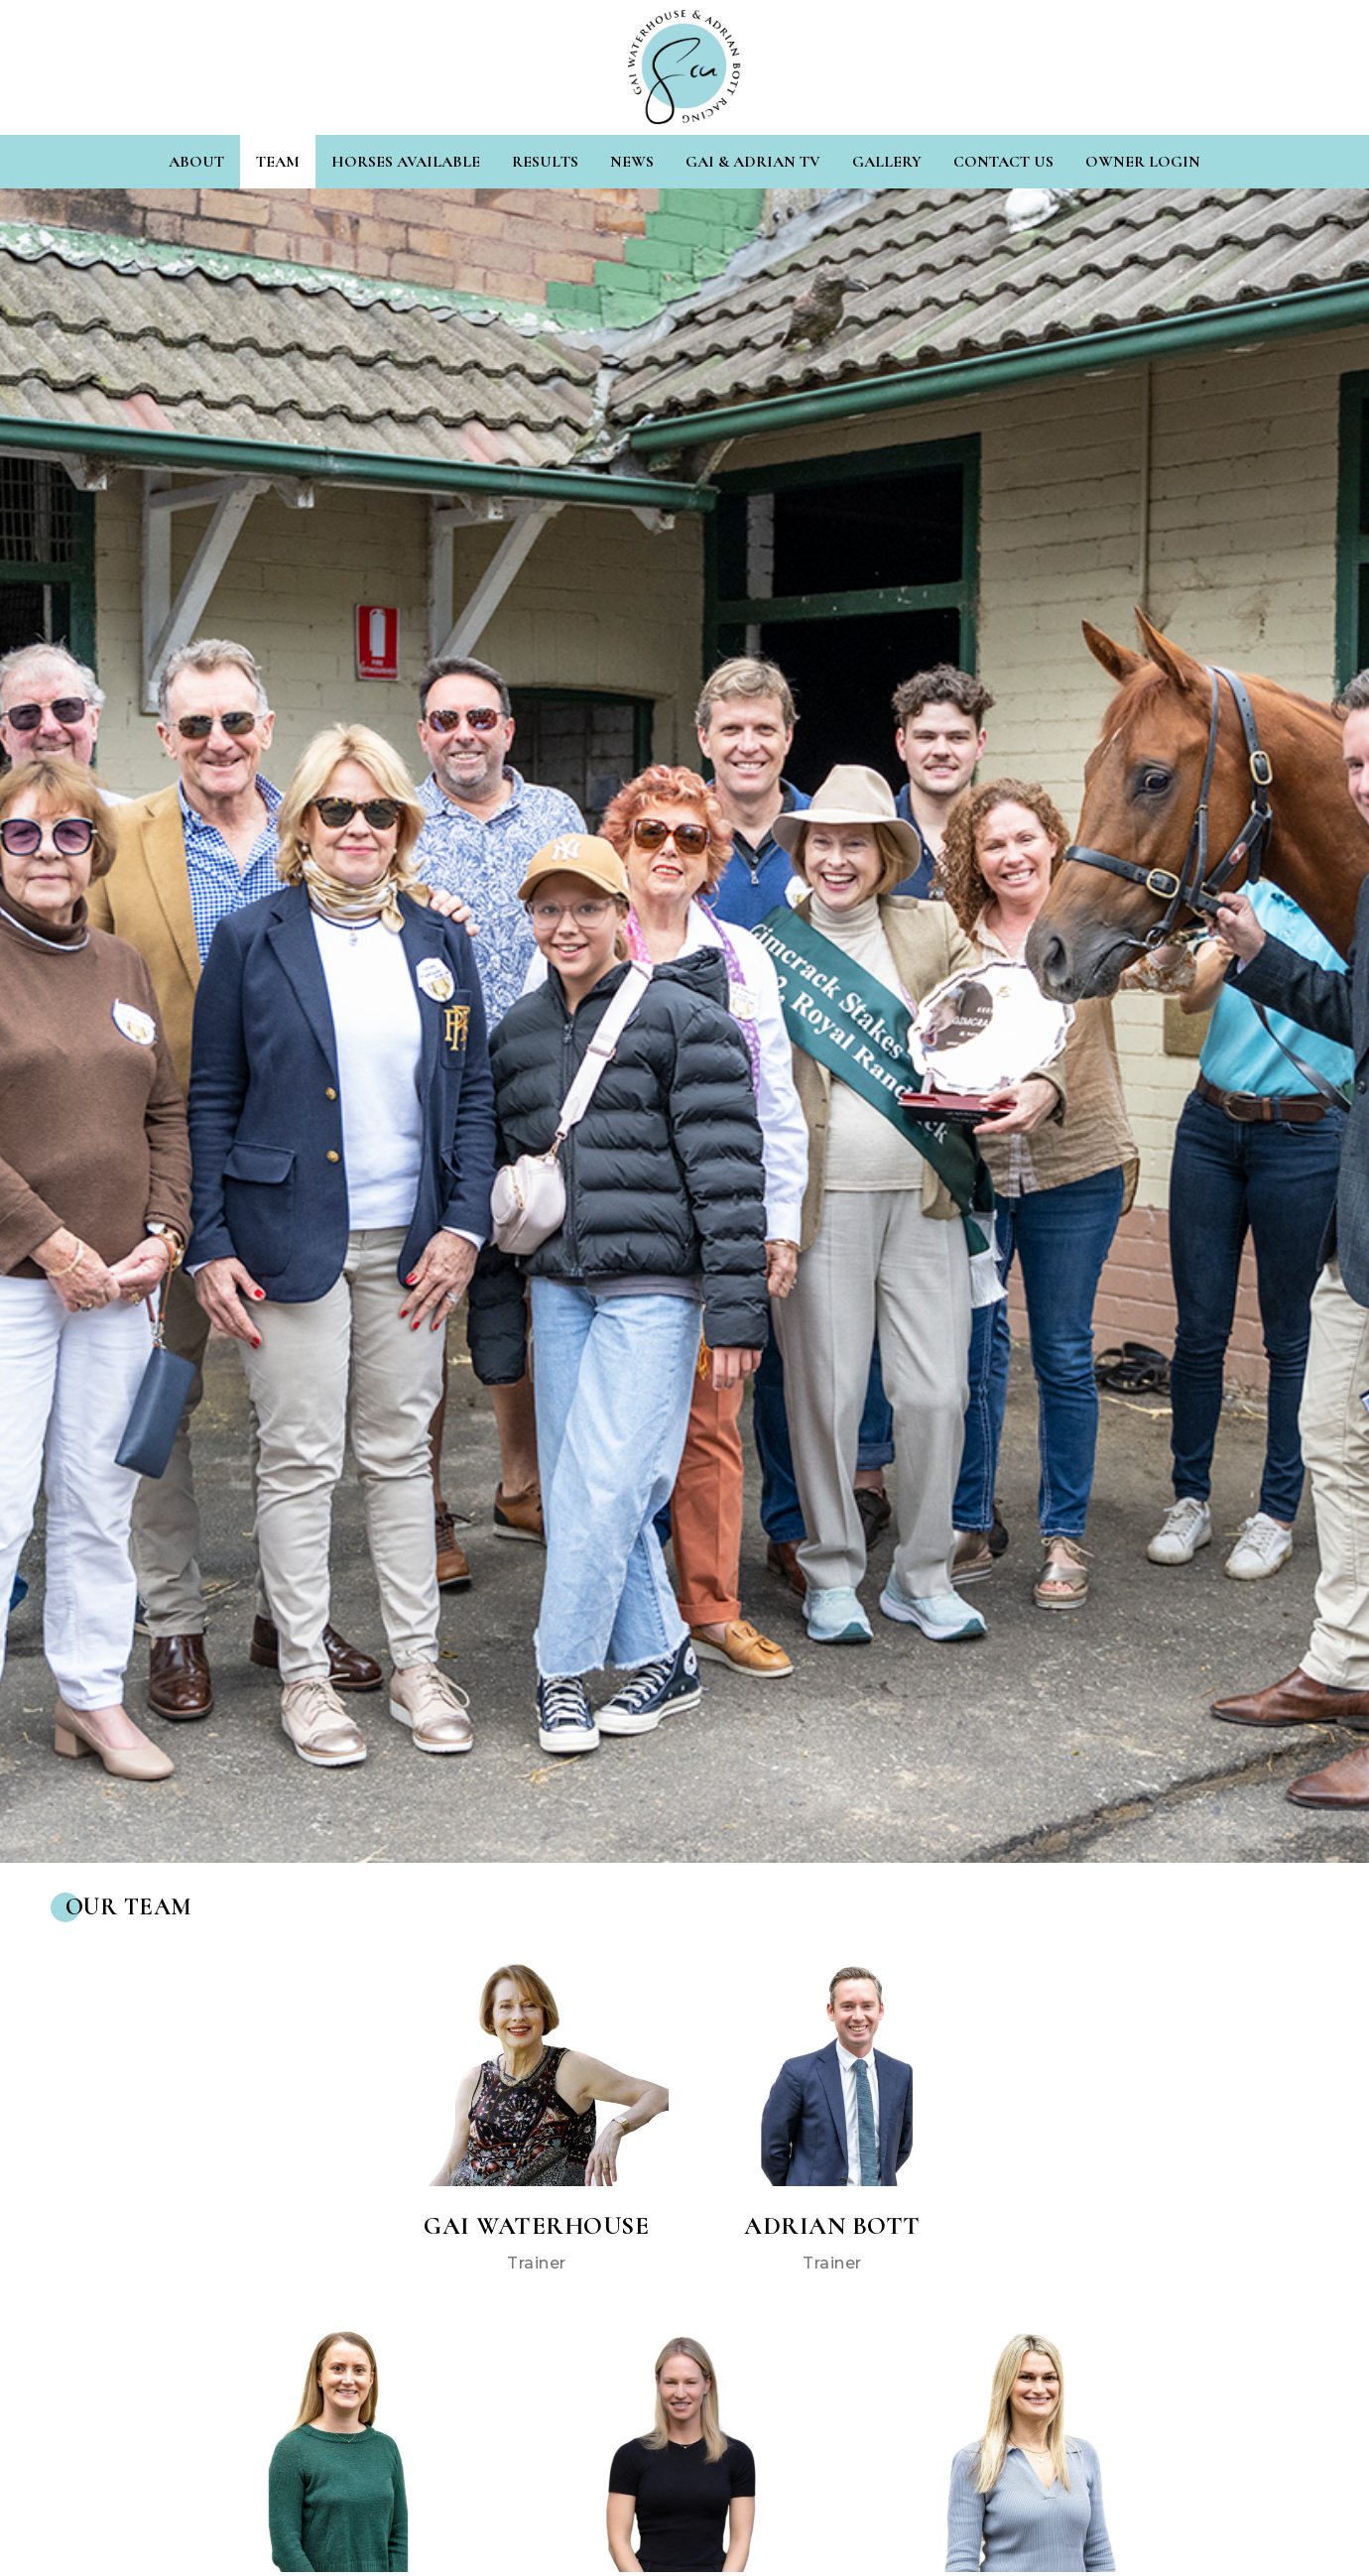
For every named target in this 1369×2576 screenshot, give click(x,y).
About (196, 162)
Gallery (887, 162)
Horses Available (405, 162)
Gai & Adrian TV (752, 162)
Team (278, 162)
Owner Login (1142, 162)
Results (545, 162)
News (632, 162)
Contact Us (1003, 162)
